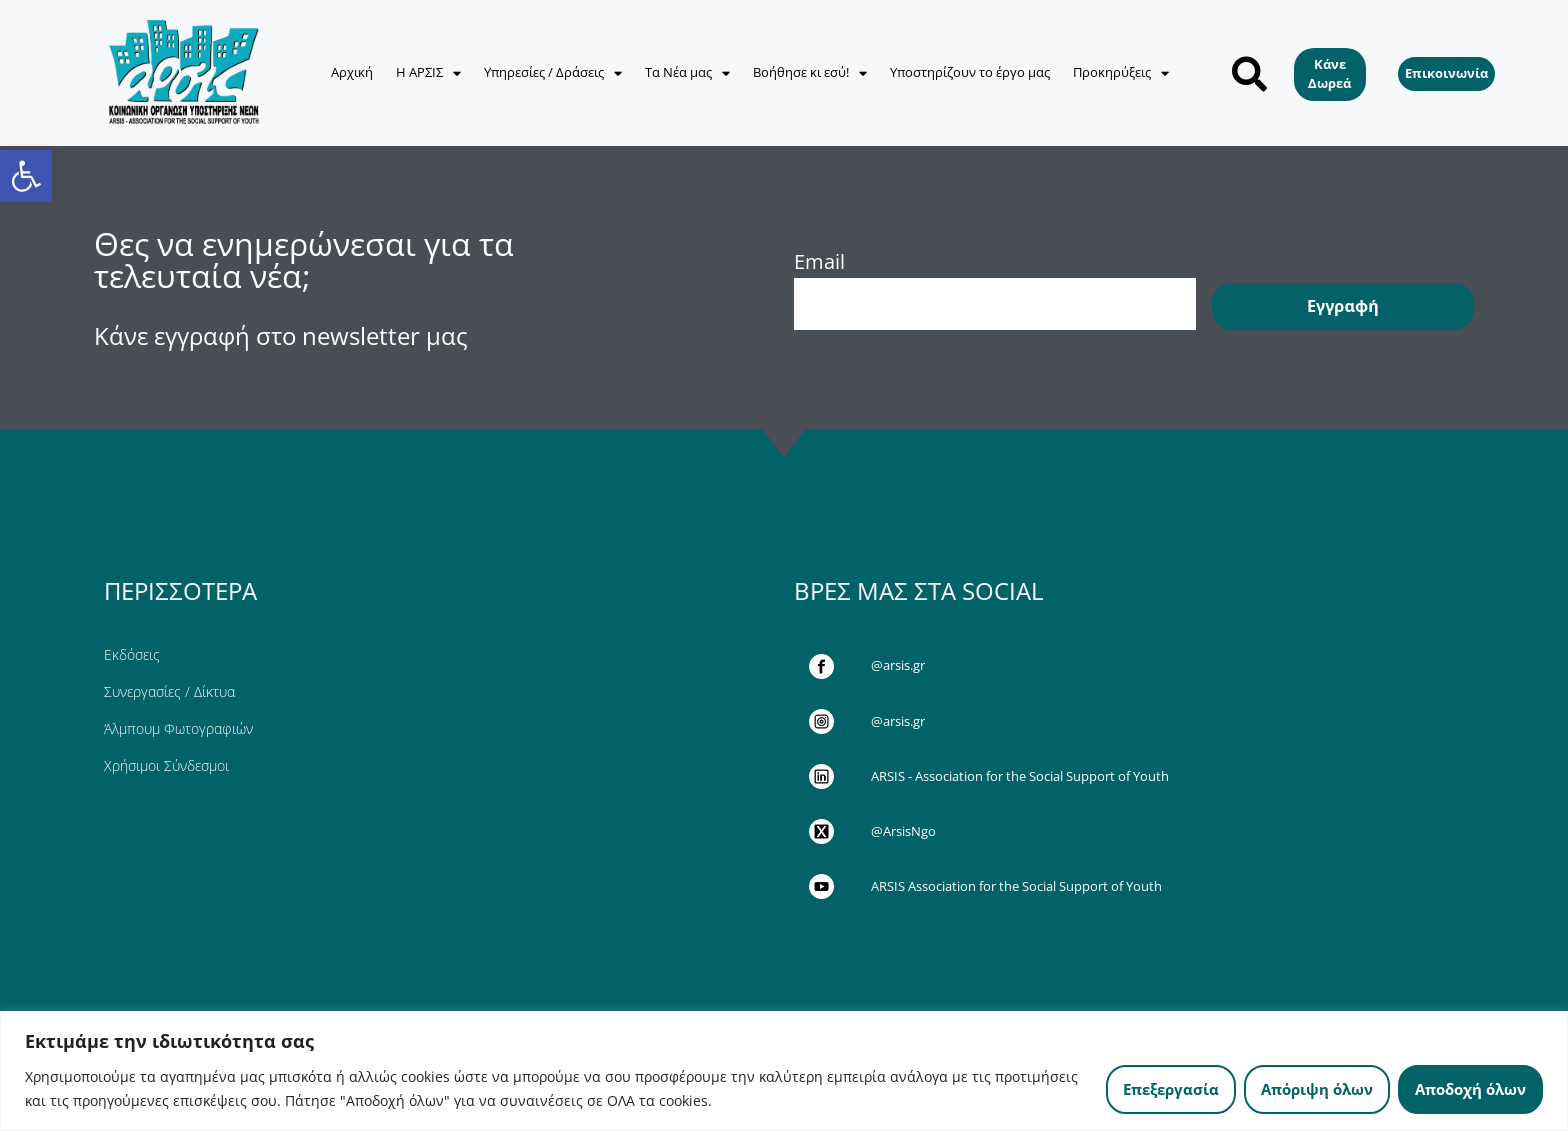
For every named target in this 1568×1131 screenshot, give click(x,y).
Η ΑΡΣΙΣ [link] (428, 73)
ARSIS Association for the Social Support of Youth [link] (1016, 886)
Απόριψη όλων (1317, 1089)
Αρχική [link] (352, 72)
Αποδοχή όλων (1470, 1089)
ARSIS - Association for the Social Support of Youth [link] (1020, 776)
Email (819, 261)
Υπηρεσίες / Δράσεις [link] (553, 73)
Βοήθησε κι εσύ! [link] (810, 73)
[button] (1249, 73)
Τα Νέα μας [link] (687, 73)
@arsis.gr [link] (898, 665)
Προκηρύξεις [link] (1121, 73)
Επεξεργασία (1171, 1089)
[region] (784, 1071)
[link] (26, 176)
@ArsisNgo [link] (903, 831)
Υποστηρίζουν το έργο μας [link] (970, 72)
